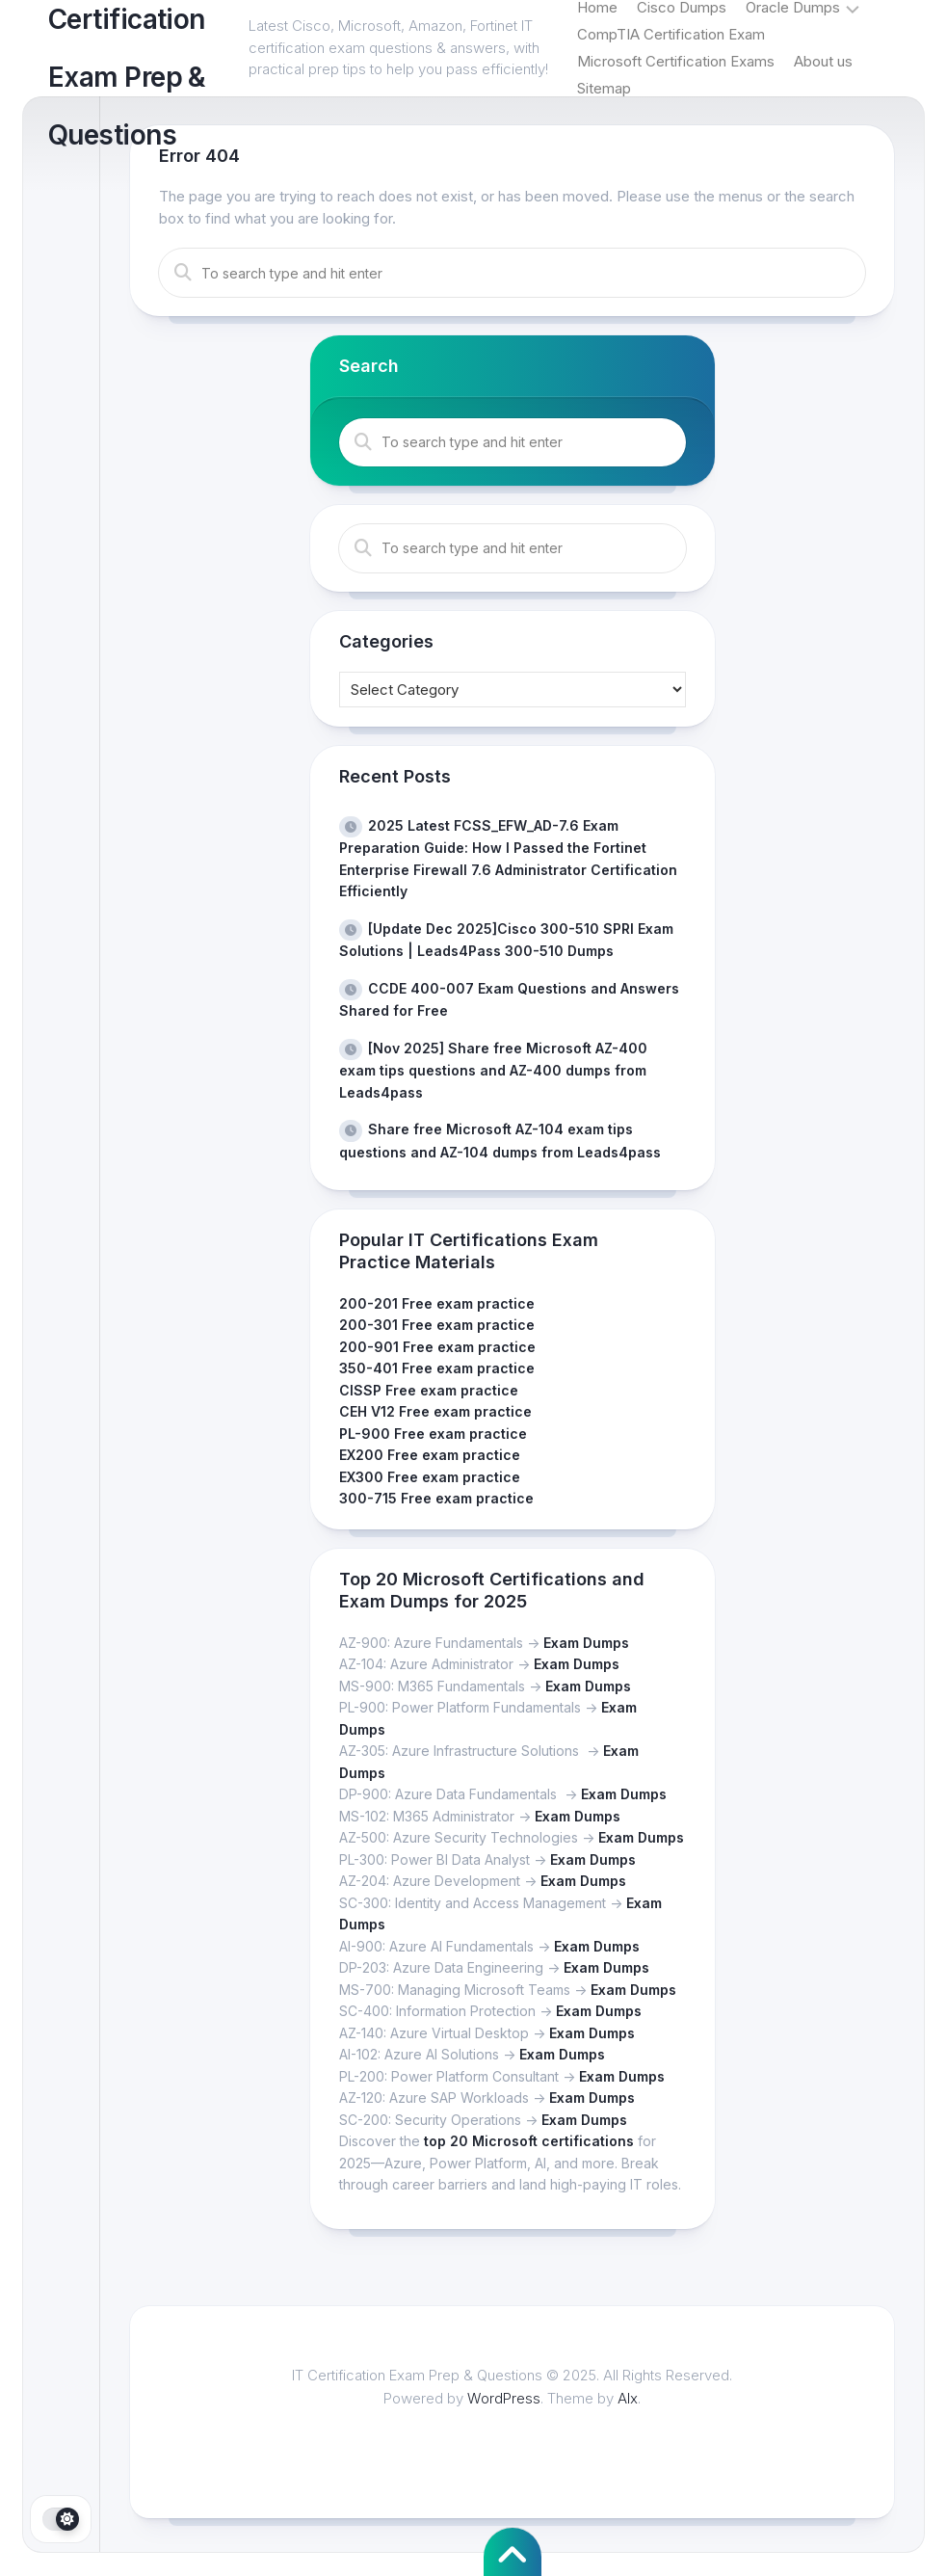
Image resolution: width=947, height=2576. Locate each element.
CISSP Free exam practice (428, 1390)
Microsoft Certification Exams (676, 61)
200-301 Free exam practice (437, 1324)
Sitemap (604, 88)
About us (823, 61)
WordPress (503, 2398)
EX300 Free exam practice (429, 1477)
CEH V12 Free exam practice (435, 1411)
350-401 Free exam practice (437, 1368)
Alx (628, 2398)
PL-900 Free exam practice (433, 1433)
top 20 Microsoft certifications (529, 2141)
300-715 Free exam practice (436, 1498)
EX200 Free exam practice (429, 1455)
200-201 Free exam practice (437, 1303)
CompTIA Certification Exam (671, 34)
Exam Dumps (586, 1642)
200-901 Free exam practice (437, 1347)
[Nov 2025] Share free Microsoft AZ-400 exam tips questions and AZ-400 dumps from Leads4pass (493, 1070)
